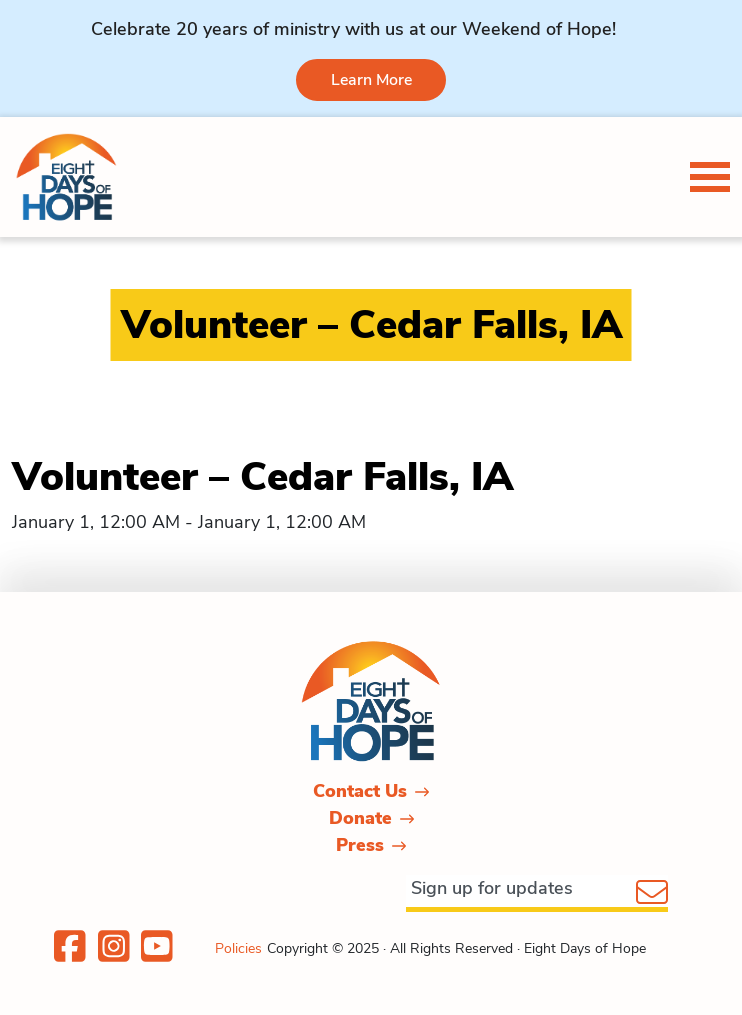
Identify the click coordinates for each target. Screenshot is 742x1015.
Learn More (371, 80)
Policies (238, 948)
